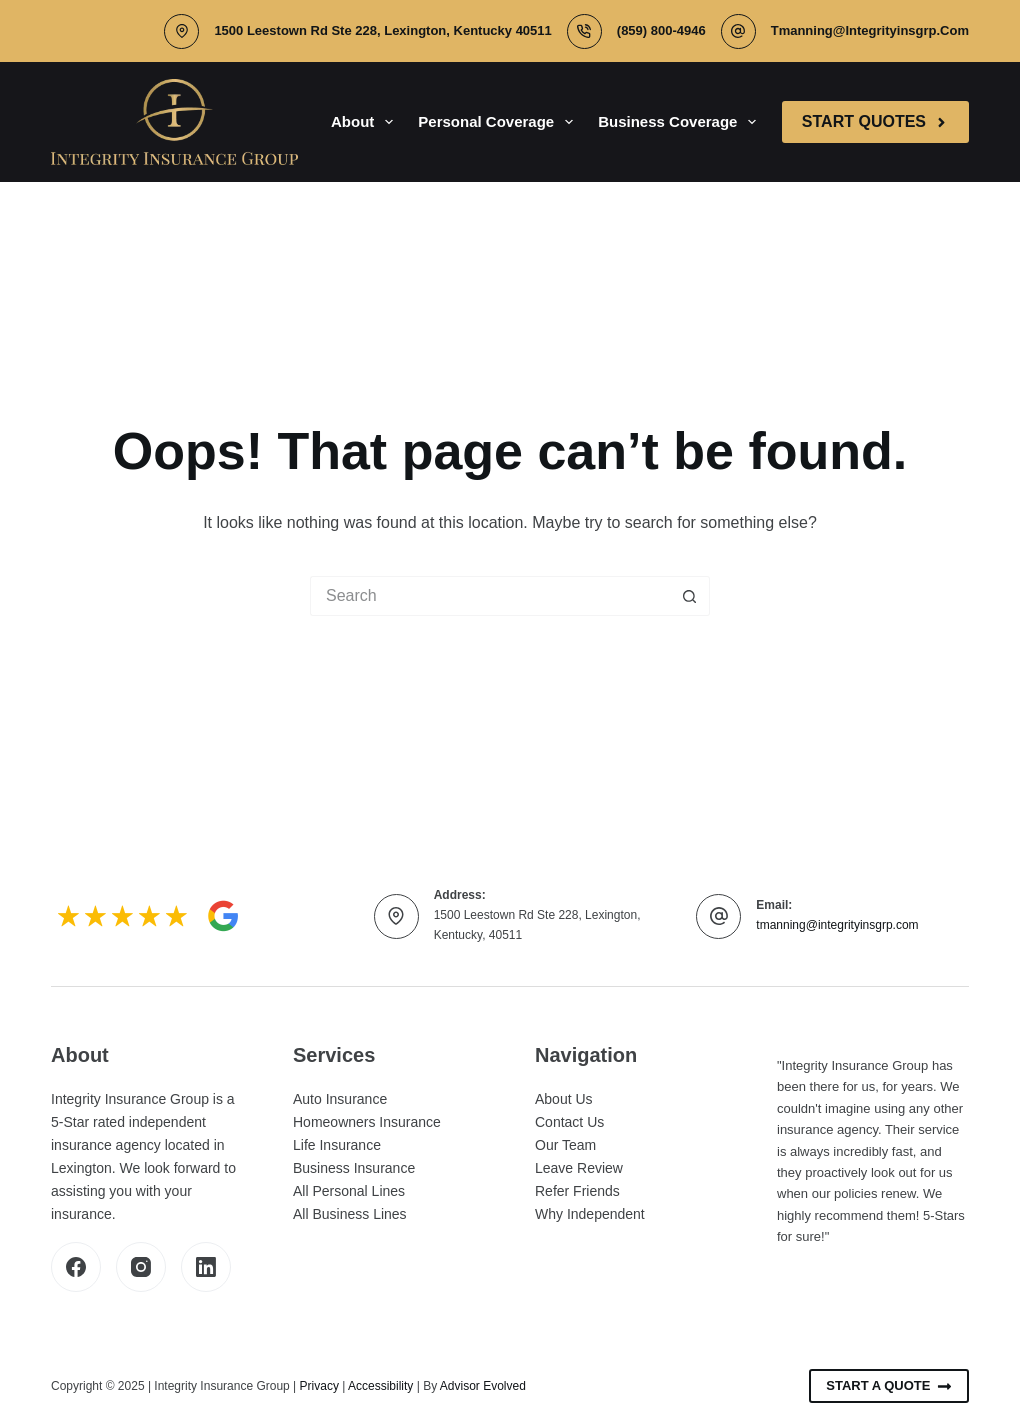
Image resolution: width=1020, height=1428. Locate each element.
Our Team (565, 1145)
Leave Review (579, 1168)
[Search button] (690, 596)
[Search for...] (490, 596)
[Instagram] (141, 1267)
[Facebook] (76, 1267)
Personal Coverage (499, 122)
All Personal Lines (349, 1191)
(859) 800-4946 (661, 30)
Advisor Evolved (483, 1386)
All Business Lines (350, 1214)
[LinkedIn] (206, 1267)
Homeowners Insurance (367, 1122)
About (366, 122)
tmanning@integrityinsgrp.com (870, 30)
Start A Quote (889, 1386)
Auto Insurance (340, 1099)
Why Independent (590, 1214)
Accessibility (380, 1386)
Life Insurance (337, 1145)
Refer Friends (577, 1191)
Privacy (319, 1386)
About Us (564, 1099)
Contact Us (569, 1122)
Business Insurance (354, 1168)
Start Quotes (875, 121)
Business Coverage (681, 122)
